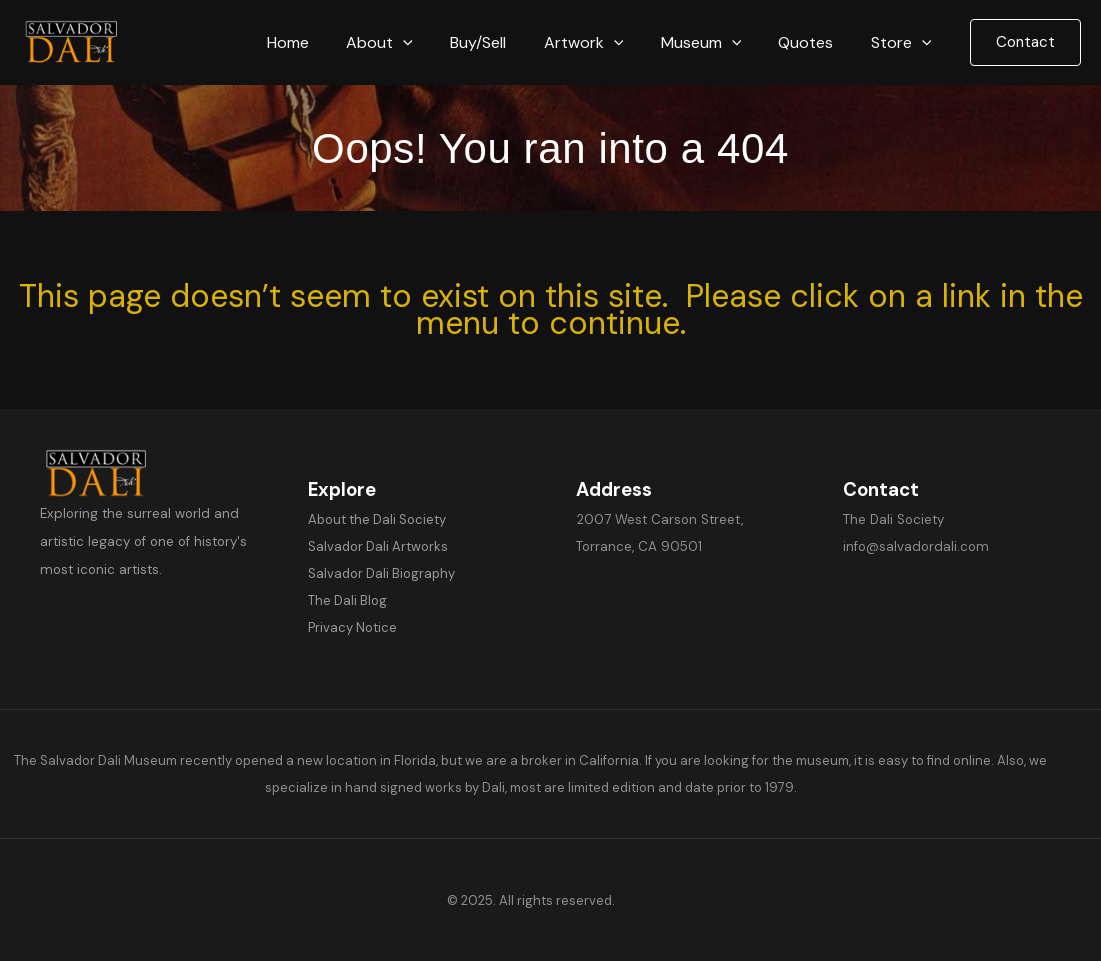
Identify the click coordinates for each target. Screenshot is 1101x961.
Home (323, 42)
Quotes (813, 42)
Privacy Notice (352, 627)
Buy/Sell (502, 42)
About (409, 42)
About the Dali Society (377, 519)
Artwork (602, 42)
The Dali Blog (347, 600)
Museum (714, 42)
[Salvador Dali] (80, 41)
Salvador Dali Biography (381, 573)
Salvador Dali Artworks (378, 546)
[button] (433, 42)
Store (903, 42)
